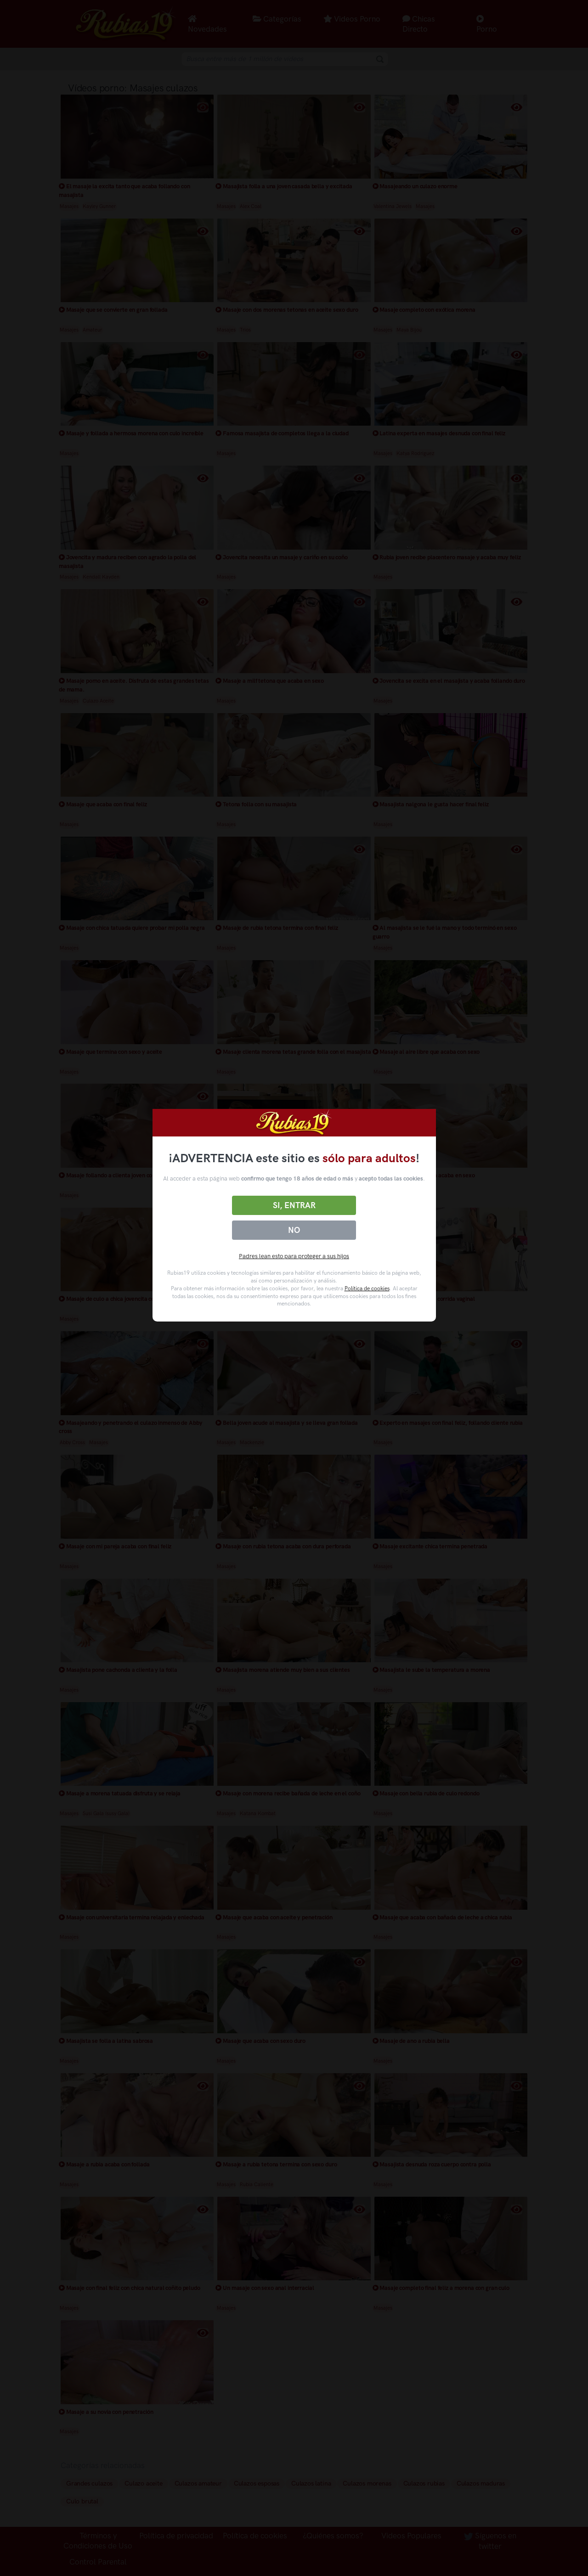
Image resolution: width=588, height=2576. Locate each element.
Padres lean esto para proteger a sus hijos (294, 1256)
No (294, 1230)
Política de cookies (367, 1288)
